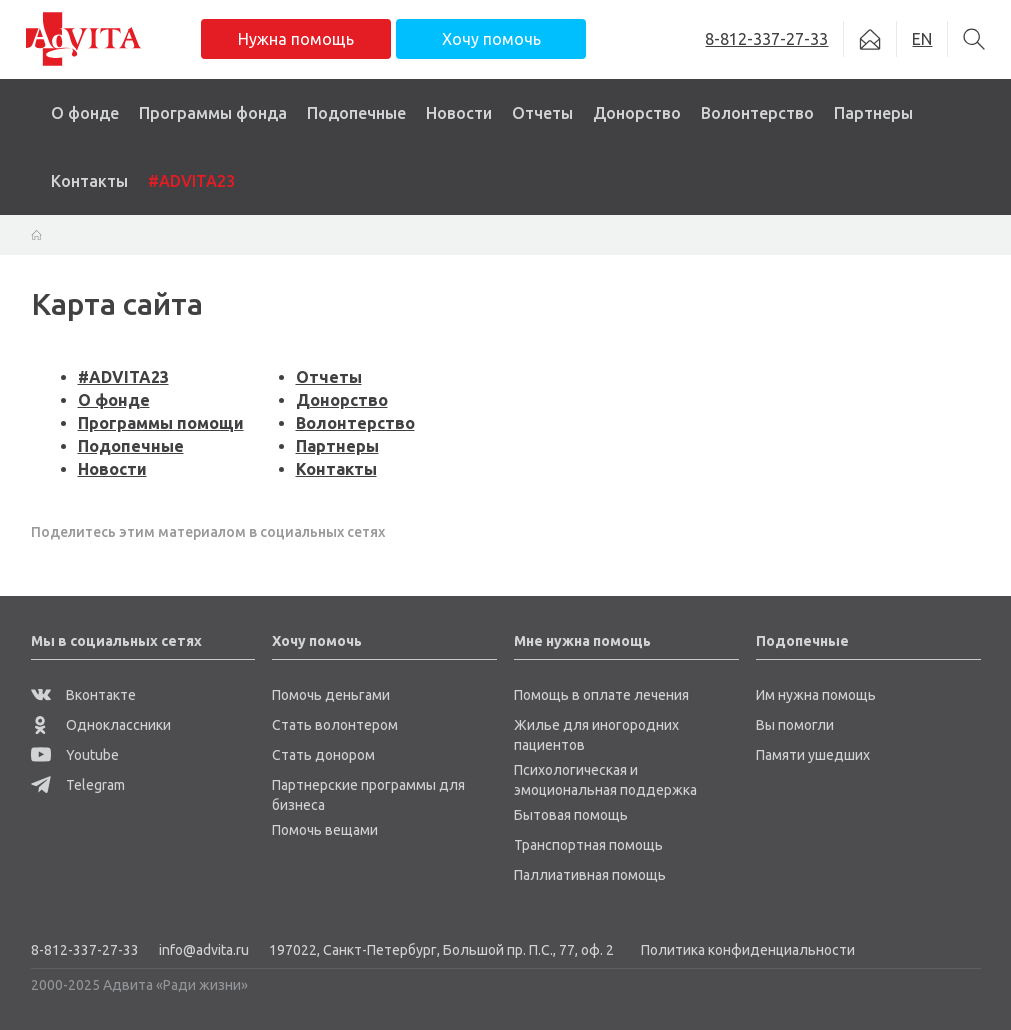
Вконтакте (83, 695)
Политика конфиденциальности (748, 950)
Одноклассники (101, 725)
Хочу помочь (491, 39)
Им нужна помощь (816, 695)
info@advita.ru (204, 950)
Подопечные (356, 113)
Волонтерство (757, 113)
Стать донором (323, 755)
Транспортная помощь (588, 845)
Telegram (78, 785)
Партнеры (873, 113)
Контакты (89, 181)
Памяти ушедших (813, 755)
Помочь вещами (325, 830)
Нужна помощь (296, 39)
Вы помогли (795, 725)
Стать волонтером (335, 725)
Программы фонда (213, 113)
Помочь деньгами (331, 695)
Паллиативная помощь (590, 875)
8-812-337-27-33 (85, 950)
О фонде (85, 113)
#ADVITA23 (191, 181)
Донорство (637, 113)
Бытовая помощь (571, 815)
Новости (459, 113)
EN (922, 39)
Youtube (75, 755)
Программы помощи (161, 423)
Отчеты (542, 113)
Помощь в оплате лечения (601, 695)
